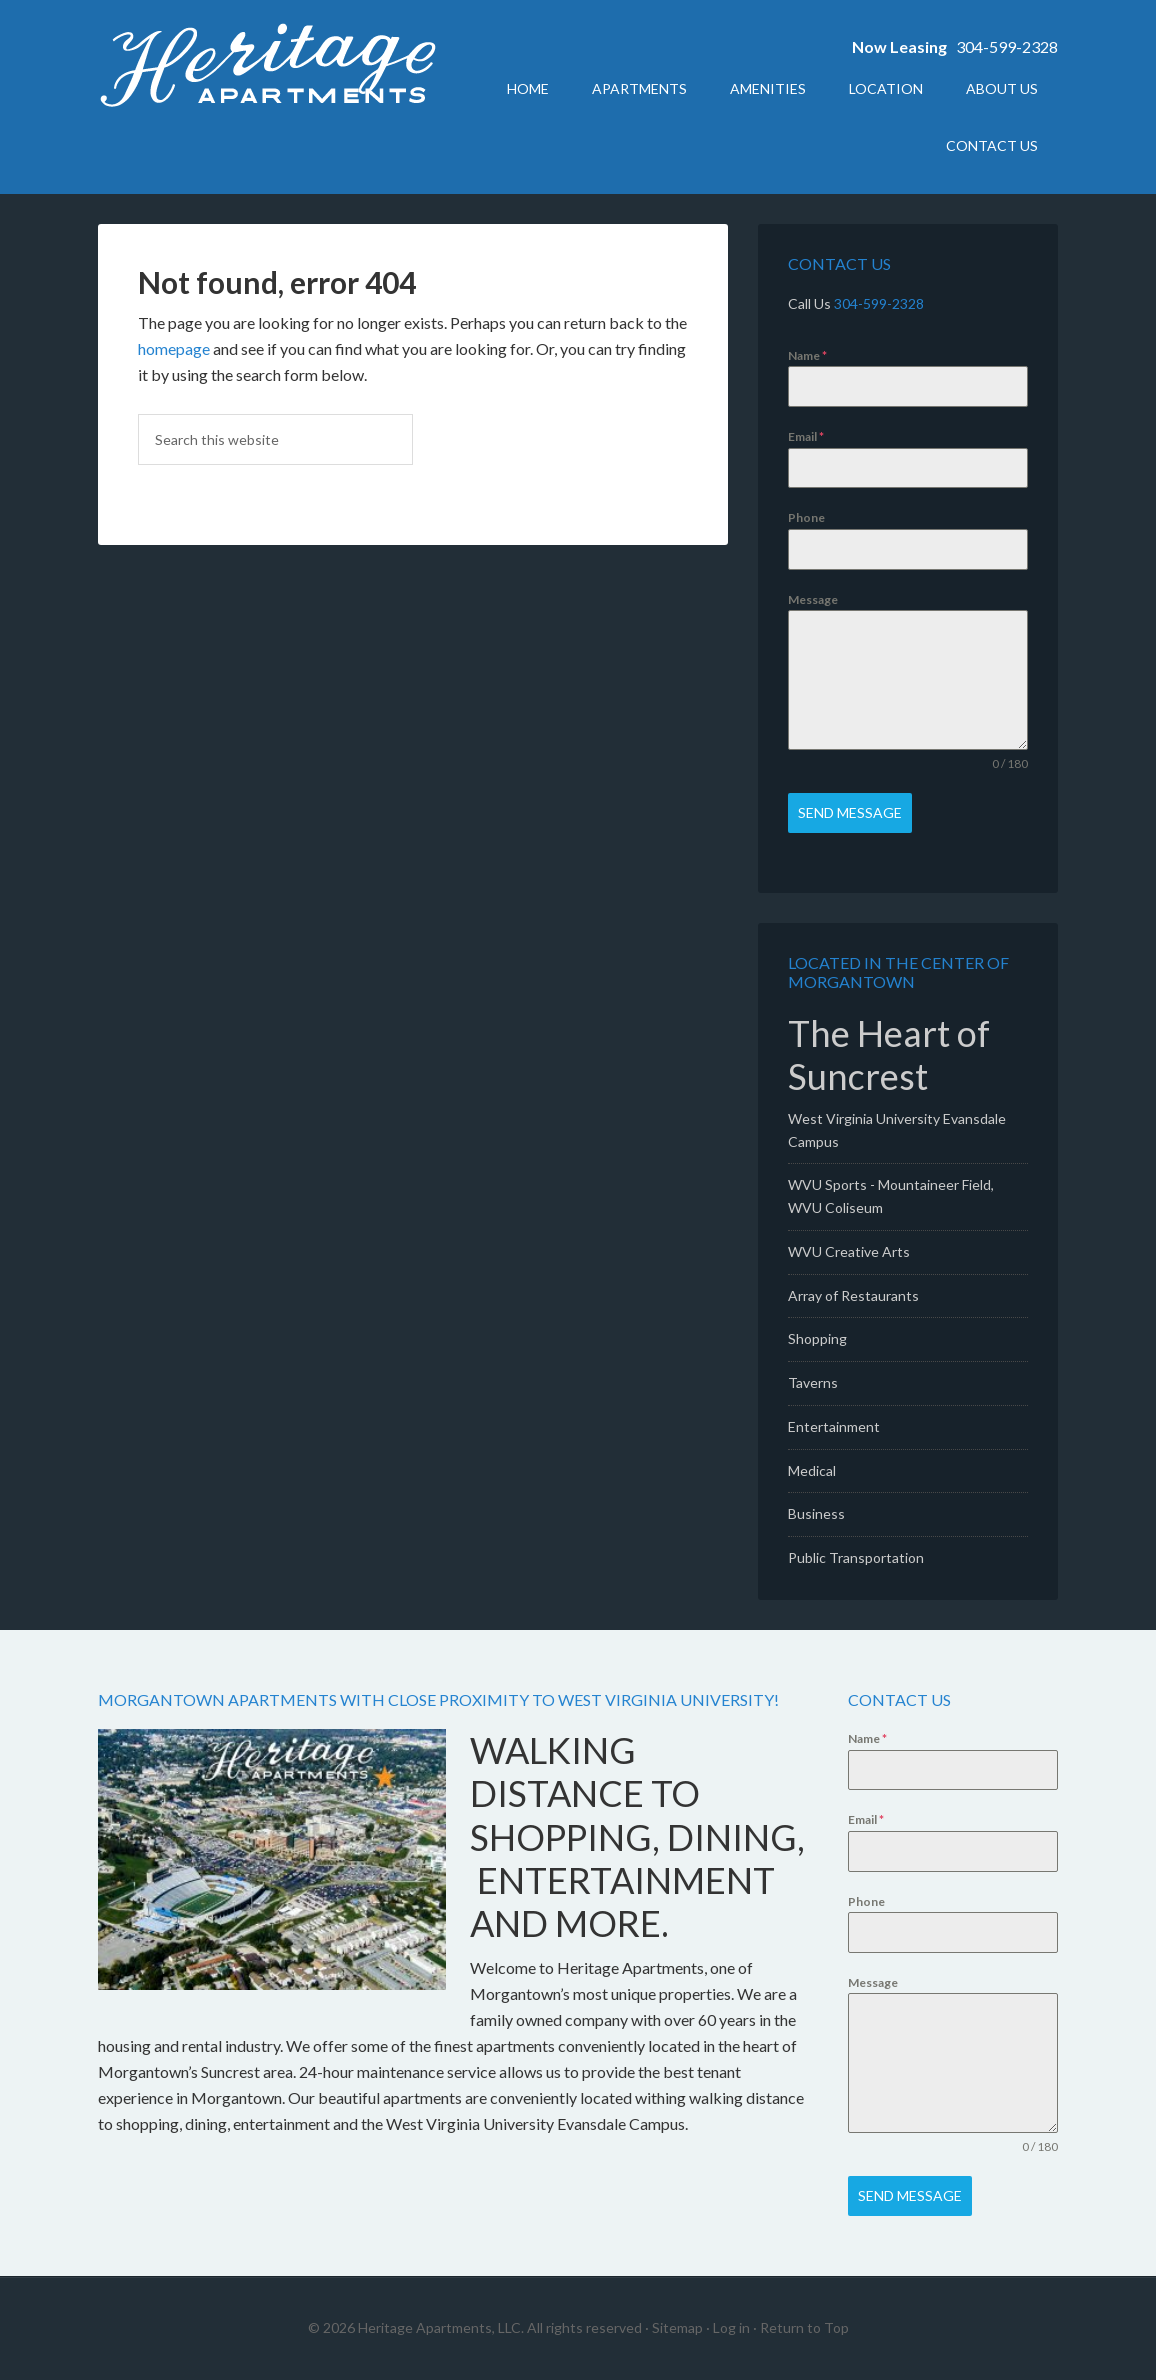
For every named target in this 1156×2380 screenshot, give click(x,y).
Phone (806, 517)
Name (807, 355)
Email (806, 436)
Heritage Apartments (268, 70)
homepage (174, 348)
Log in (731, 2327)
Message (813, 599)
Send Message (850, 812)
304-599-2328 (1007, 46)
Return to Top (804, 2327)
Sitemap (677, 2327)
